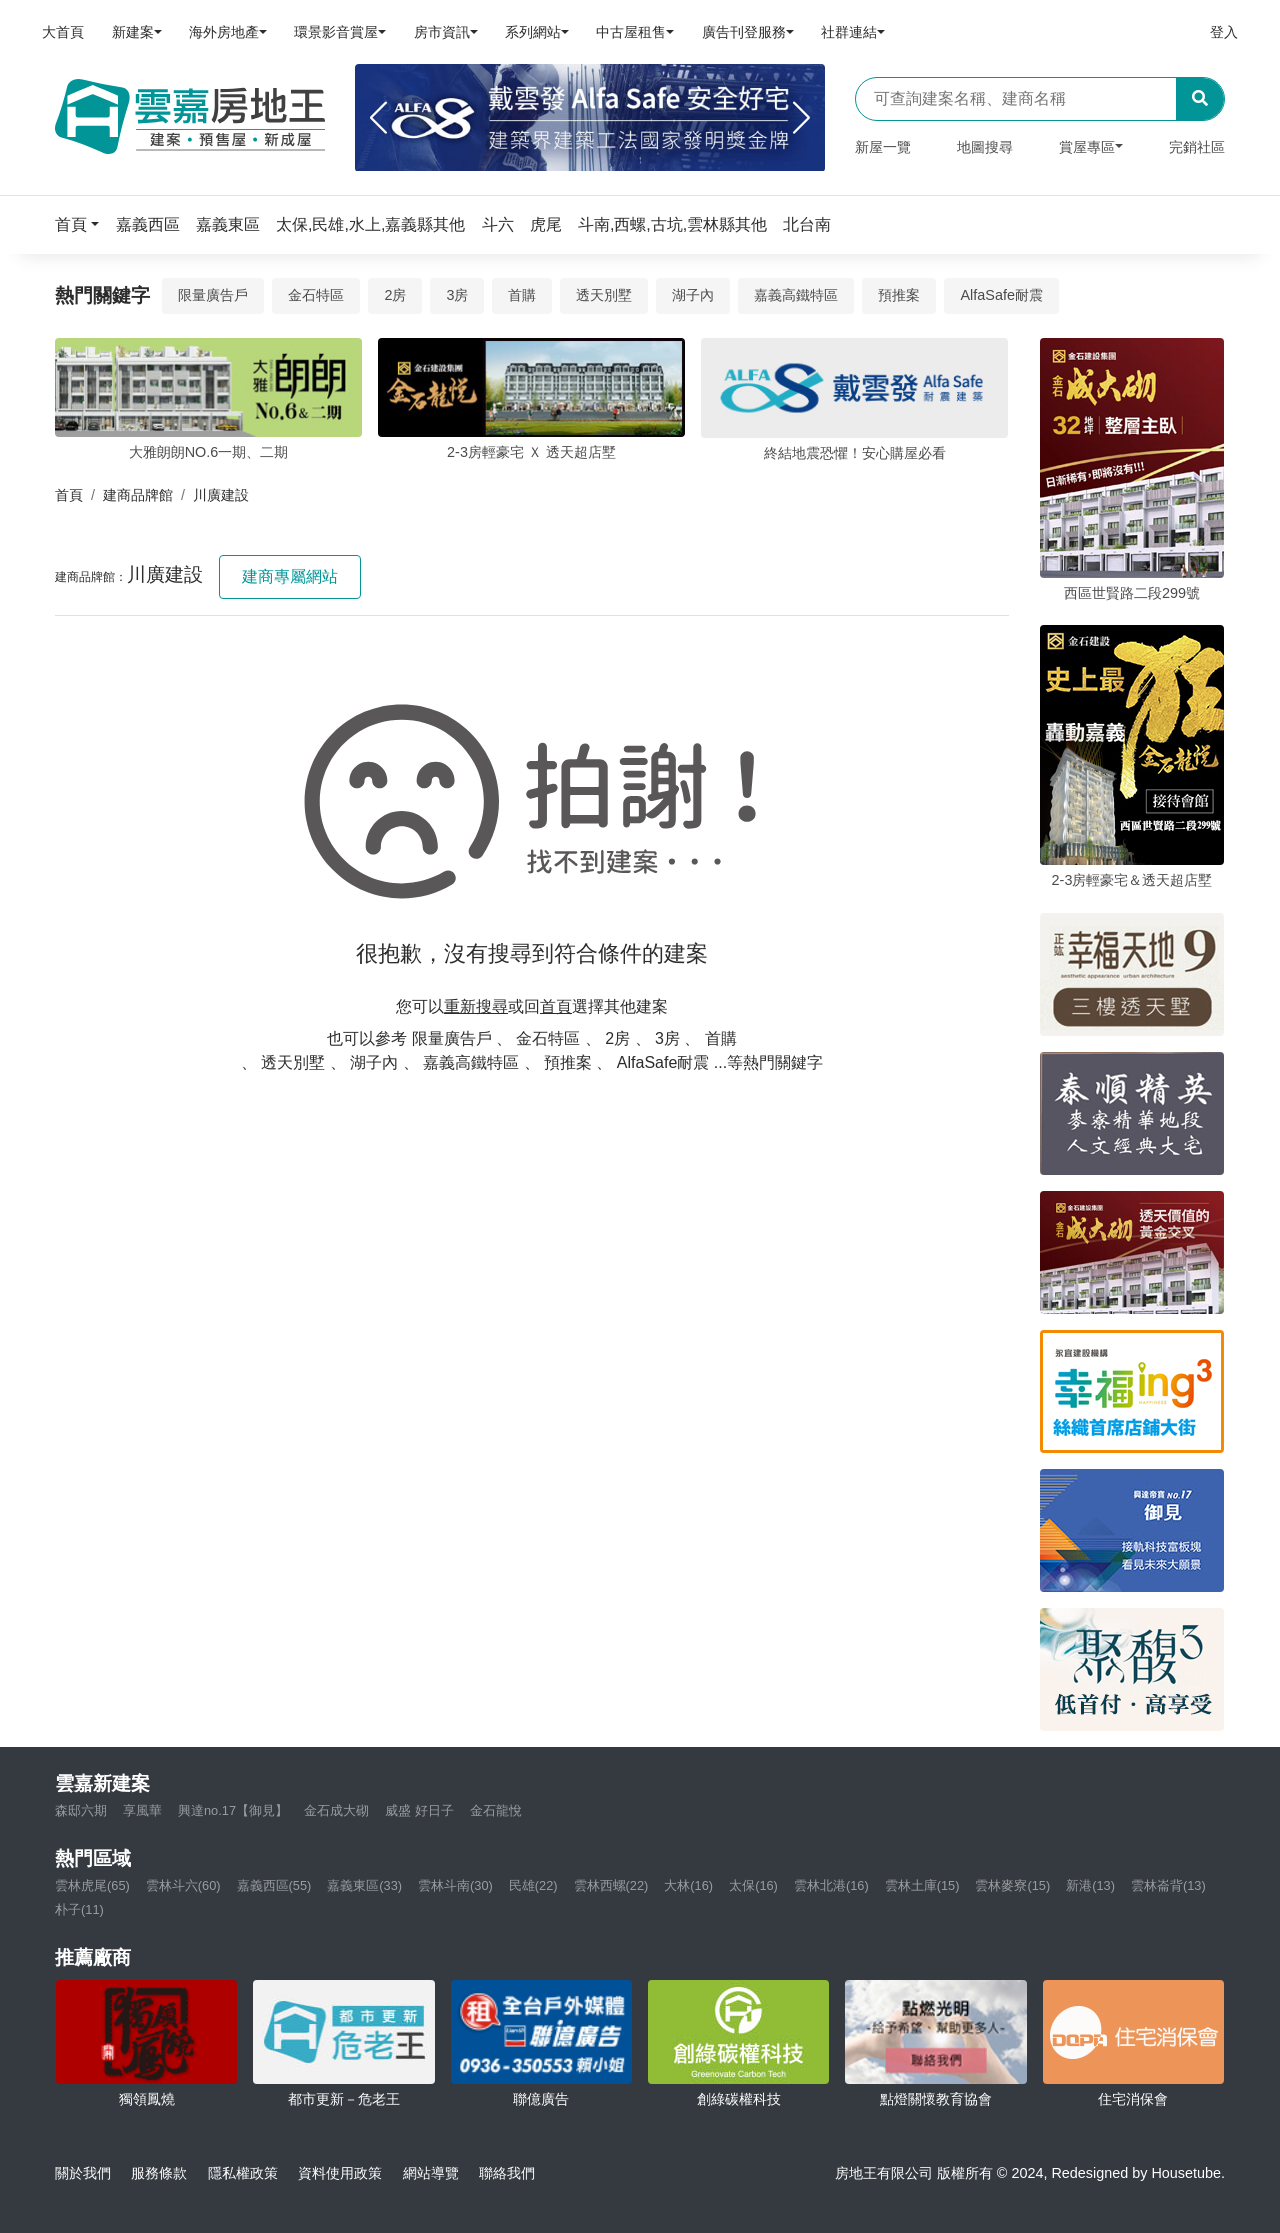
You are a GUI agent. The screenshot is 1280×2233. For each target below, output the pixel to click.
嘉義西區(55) (274, 1885)
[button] (83, 224)
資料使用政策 (340, 2173)
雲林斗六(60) (183, 1885)
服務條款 (159, 2173)
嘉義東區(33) (364, 1885)
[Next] (801, 118)
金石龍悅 (496, 1810)
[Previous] (378, 118)
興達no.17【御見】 (233, 1810)
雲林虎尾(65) (92, 1885)
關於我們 (83, 2173)
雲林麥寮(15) (1012, 1885)
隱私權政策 (243, 2173)
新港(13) (1090, 1885)
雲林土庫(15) (922, 1885)
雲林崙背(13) (1168, 1885)
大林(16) (688, 1885)
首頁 (69, 495)
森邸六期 (81, 1810)
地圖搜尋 (985, 147)
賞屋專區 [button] (1087, 147)
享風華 (142, 1810)
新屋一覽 (883, 147)
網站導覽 (431, 2173)
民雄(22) (533, 1885)
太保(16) (753, 1885)
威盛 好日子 (419, 1810)
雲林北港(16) (831, 1885)
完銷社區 (1197, 147)
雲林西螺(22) (611, 1885)
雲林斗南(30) (455, 1885)
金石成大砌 (336, 1810)
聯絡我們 (507, 2173)
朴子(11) (79, 1909)
